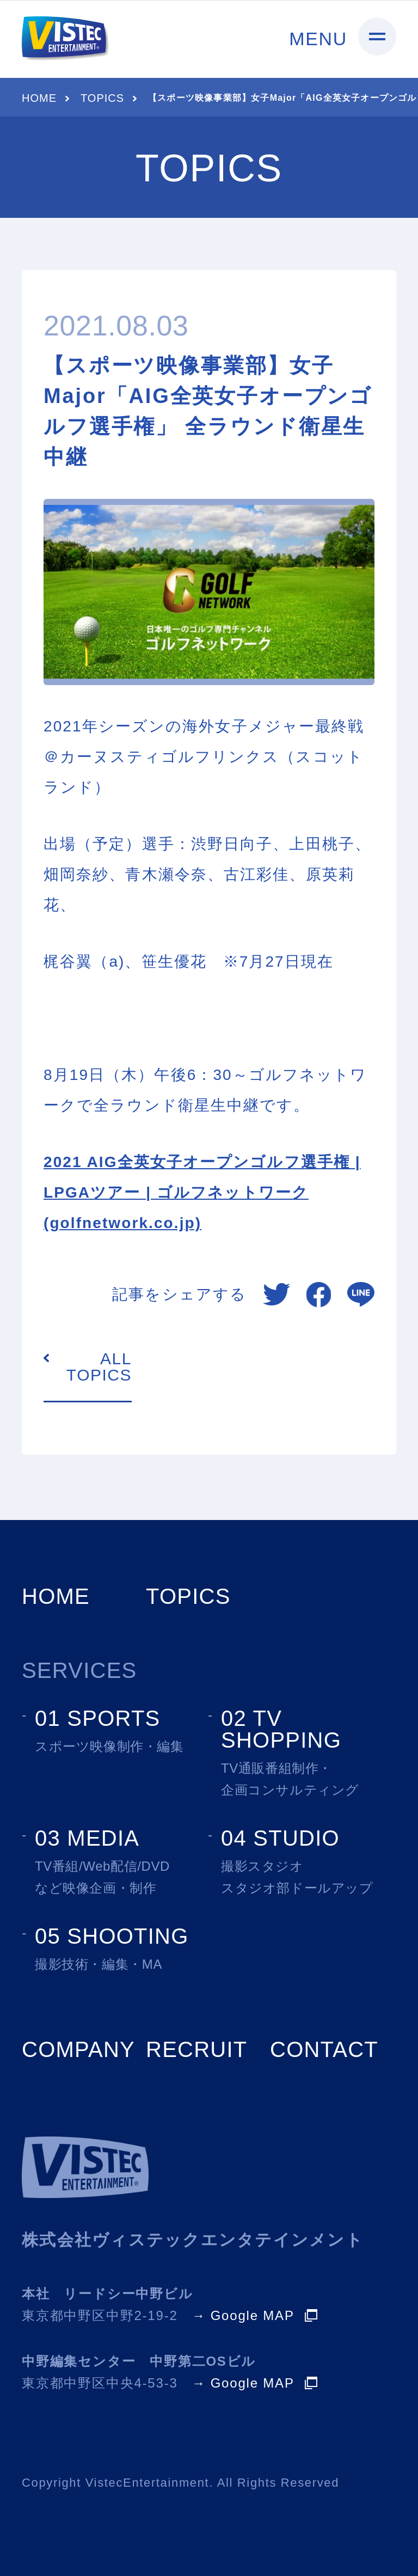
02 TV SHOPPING (281, 1729)
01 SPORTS (98, 1718)
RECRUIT (196, 2049)
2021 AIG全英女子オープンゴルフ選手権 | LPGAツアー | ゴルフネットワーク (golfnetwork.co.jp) (202, 1192)
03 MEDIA (87, 1838)
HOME (39, 98)
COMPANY (78, 2049)
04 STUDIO (280, 1838)
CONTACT (324, 2049)
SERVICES (79, 1670)
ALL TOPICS (99, 1367)
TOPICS (102, 98)
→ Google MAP (243, 2315)
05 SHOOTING (112, 1936)
